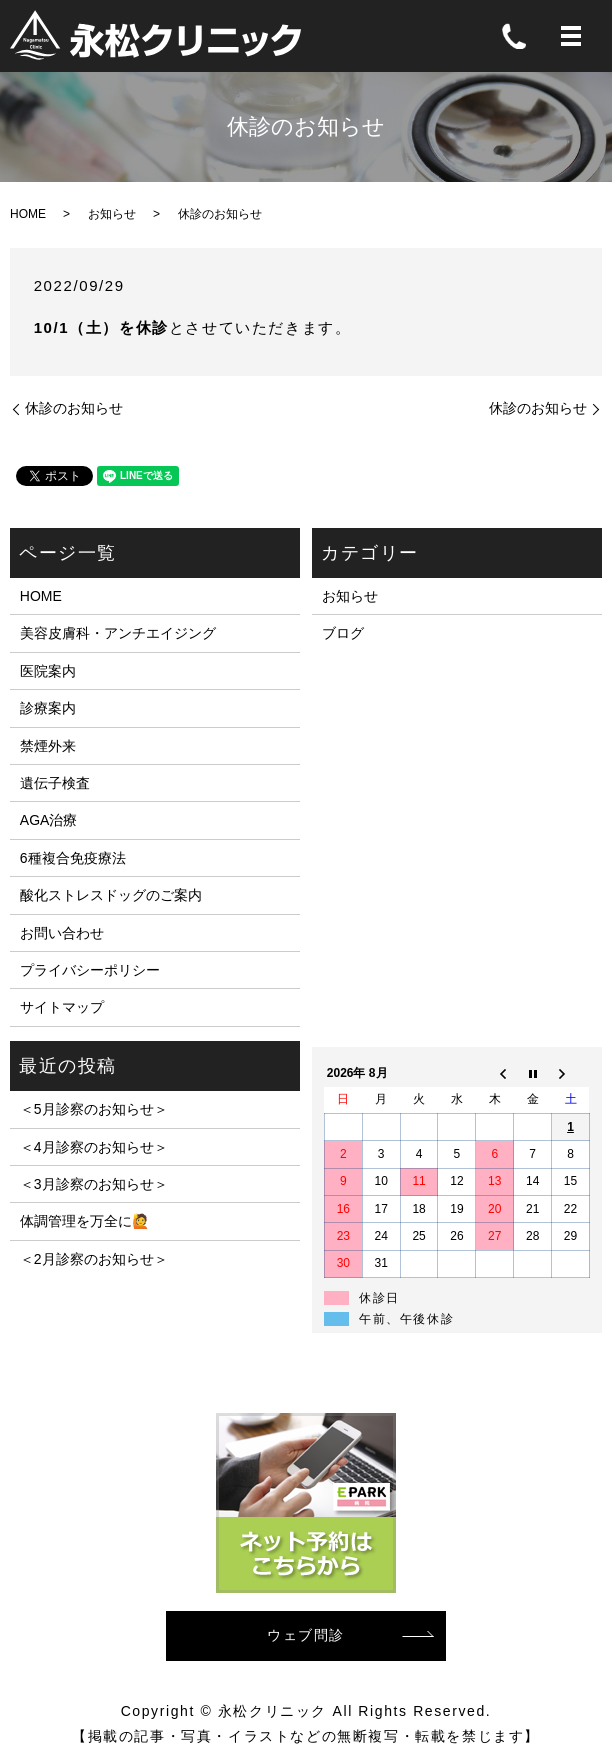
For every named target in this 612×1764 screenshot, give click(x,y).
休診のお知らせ (74, 408)
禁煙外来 (48, 746)
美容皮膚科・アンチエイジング (118, 633)
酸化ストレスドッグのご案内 (111, 895)
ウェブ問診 (306, 1635)
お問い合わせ (62, 933)
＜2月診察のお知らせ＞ (94, 1259)
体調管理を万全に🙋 (84, 1221)
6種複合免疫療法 (73, 858)
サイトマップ (62, 1007)
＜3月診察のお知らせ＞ (94, 1184)
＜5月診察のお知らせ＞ (94, 1109)
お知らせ (112, 214)
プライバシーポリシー (90, 970)
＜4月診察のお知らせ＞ (94, 1147)
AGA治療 (49, 820)
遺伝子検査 (55, 783)
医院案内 (48, 671)
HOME (28, 214)
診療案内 (48, 708)
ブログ (343, 633)
